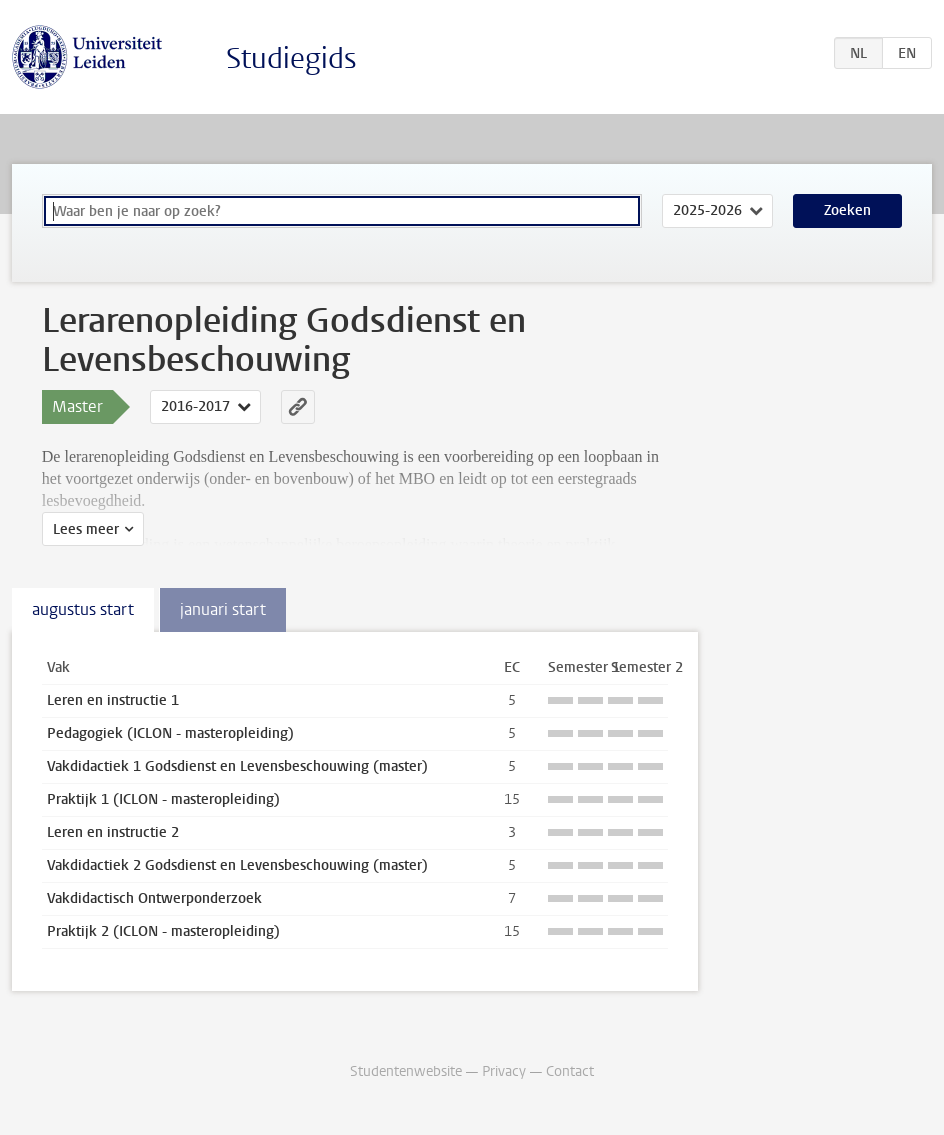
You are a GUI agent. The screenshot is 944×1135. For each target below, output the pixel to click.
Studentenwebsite (406, 1071)
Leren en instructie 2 (113, 832)
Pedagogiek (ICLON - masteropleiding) (170, 733)
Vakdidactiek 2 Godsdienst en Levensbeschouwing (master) (237, 865)
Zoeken (847, 210)
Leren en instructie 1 (113, 700)
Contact (570, 1071)
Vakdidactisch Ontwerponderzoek (154, 898)
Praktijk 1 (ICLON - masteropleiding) (163, 799)
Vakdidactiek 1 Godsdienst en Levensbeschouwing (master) (237, 766)
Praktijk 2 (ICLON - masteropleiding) (163, 931)
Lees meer (86, 529)
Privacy (504, 1071)
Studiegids (291, 58)
